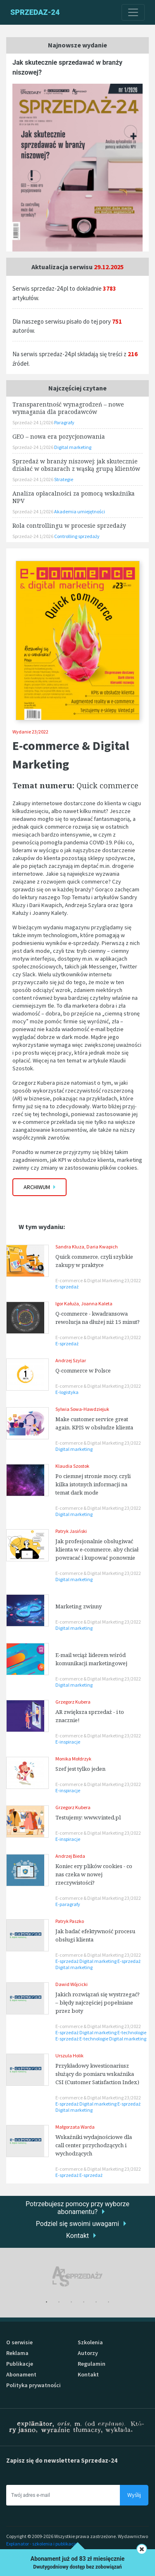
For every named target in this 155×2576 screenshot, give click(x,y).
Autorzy (88, 2353)
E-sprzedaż (67, 1286)
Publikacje (19, 2363)
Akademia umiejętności (79, 511)
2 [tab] (59, 2302)
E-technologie (131, 2032)
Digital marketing (74, 1449)
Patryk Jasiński (71, 1531)
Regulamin (91, 2363)
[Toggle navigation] (133, 12)
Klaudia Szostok (72, 1466)
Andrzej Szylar (70, 1360)
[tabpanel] (77, 2276)
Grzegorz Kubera (73, 1702)
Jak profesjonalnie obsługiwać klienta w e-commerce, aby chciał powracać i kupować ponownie (96, 1549)
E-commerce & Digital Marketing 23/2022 (98, 1280)
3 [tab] (71, 2302)
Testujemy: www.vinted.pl (88, 1817)
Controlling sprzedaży (77, 536)
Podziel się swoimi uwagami (77, 2224)
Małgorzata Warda (75, 2127)
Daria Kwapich (102, 1246)
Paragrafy (64, 422)
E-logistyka (67, 1392)
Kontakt (77, 2236)
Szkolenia (90, 2342)
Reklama (17, 2353)
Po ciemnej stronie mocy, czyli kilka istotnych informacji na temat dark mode (93, 1484)
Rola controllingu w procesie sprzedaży (69, 525)
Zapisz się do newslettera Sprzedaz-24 (61, 2460)
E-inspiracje (67, 1742)
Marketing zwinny (78, 1606)
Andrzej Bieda (70, 1856)
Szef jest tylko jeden (80, 1768)
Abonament (21, 2374)
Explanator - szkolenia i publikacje (41, 2544)
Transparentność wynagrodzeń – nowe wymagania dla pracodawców (68, 408)
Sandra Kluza (69, 1246)
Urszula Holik (69, 2055)
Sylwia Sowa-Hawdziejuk (82, 1409)
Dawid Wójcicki (71, 1984)
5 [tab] (96, 2302)
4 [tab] (84, 2302)
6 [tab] (109, 2302)
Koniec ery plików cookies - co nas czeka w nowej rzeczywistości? (93, 1874)
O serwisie (19, 2342)
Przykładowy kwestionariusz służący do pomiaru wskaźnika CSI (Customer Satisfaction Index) (97, 2074)
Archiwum (39, 1187)
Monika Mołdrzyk (73, 1759)
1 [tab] (47, 2302)
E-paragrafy (67, 1904)
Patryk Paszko (69, 1921)
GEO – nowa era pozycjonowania (58, 436)
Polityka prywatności (33, 2385)
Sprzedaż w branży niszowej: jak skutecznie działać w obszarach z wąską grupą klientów (76, 464)
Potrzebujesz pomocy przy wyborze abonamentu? (77, 2208)
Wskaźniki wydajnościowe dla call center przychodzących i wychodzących (93, 2145)
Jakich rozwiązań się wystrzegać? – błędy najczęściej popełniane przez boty (97, 2002)
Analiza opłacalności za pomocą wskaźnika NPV (73, 497)
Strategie (63, 479)
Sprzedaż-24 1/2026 (33, 422)
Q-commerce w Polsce (83, 1370)
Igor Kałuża (67, 1303)
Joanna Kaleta (96, 1303)
